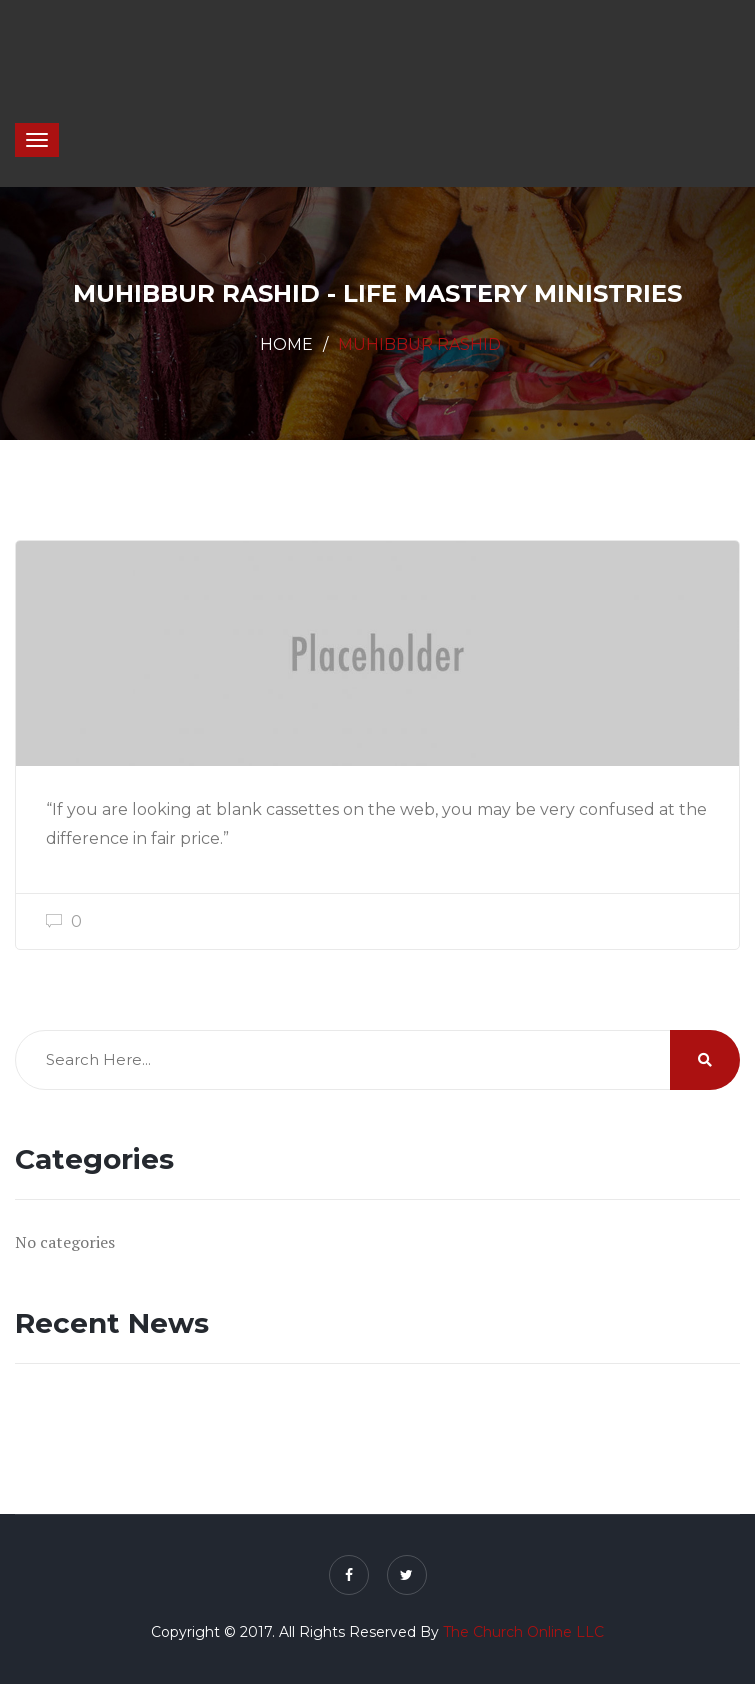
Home (286, 344)
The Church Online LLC (523, 1632)
